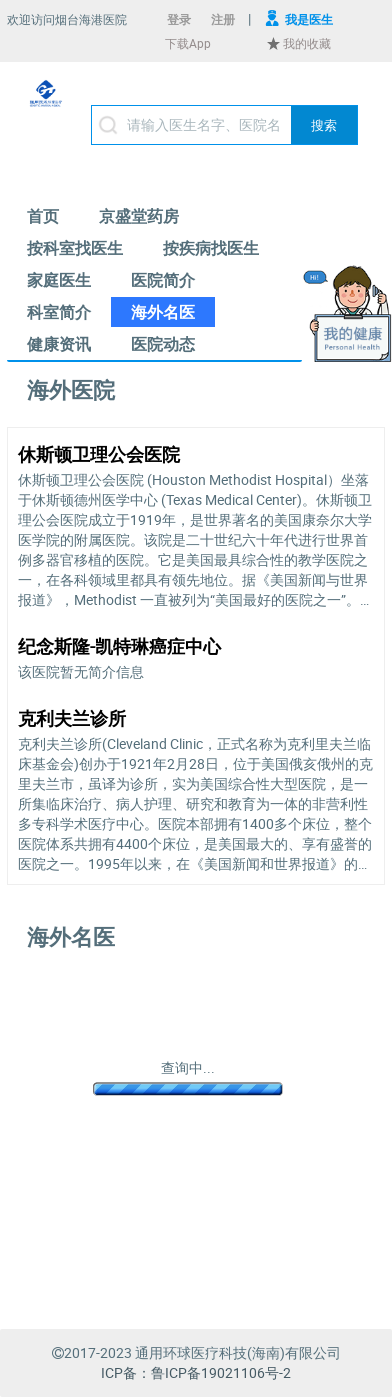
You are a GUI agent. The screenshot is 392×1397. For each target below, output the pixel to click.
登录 (179, 19)
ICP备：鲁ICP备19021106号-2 (196, 1372)
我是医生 (309, 19)
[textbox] (224, 125)
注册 (223, 19)
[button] (324, 125)
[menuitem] (43, 216)
